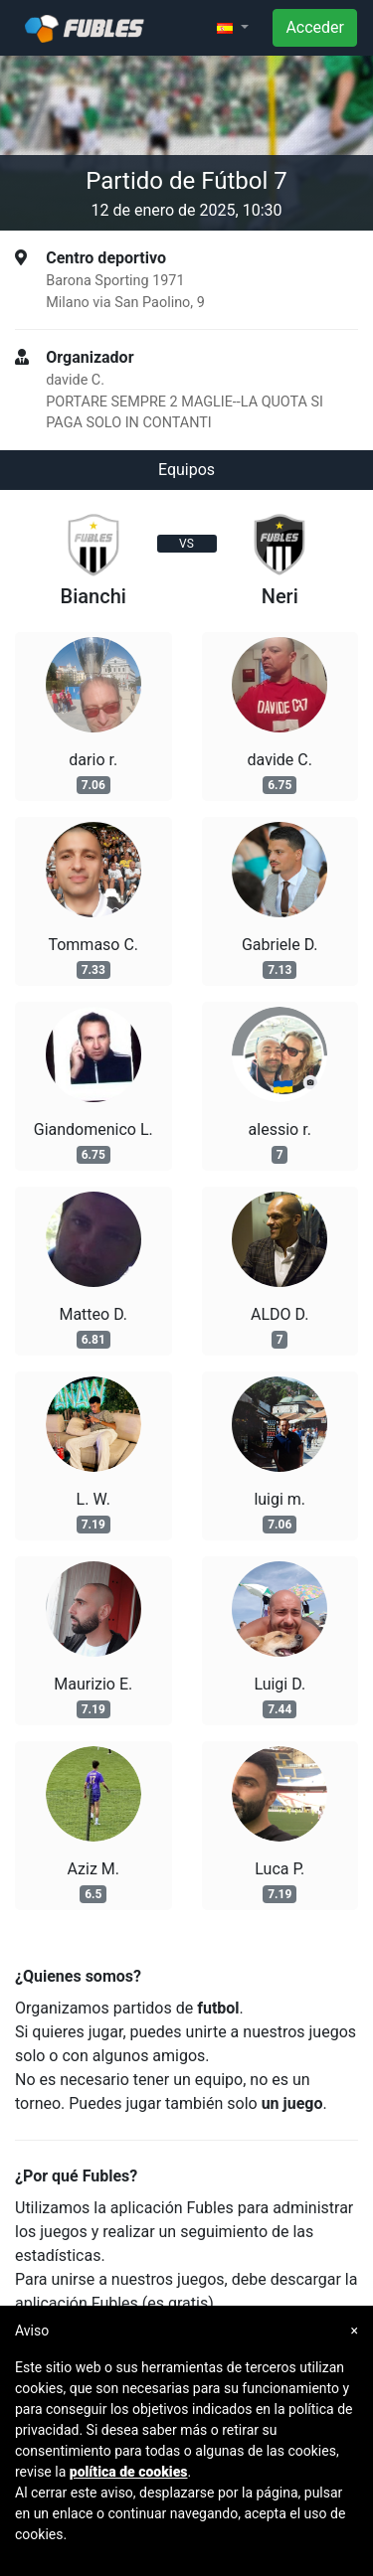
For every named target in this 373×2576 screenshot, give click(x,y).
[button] (233, 28)
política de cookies (129, 2472)
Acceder (314, 27)
